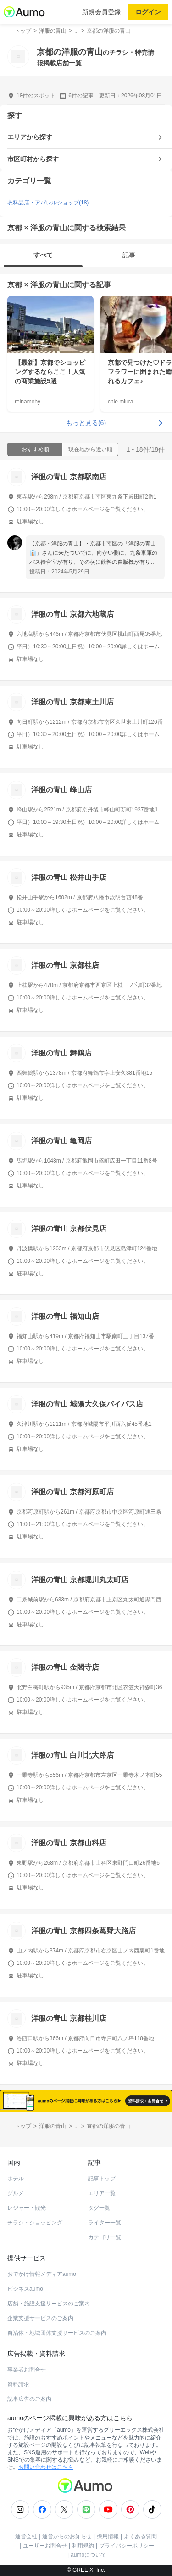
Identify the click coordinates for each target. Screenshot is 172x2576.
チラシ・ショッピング (34, 2222)
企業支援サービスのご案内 (40, 2318)
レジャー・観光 (26, 2208)
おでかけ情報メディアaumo (41, 2274)
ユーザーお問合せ (45, 2545)
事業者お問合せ (26, 2369)
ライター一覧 (104, 2222)
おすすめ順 (35, 449)
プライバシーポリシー (126, 2545)
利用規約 (83, 2545)
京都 (14, 285)
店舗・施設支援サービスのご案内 (48, 2303)
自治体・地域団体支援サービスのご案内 (56, 2333)
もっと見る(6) (86, 422)
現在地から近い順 (90, 449)
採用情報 (108, 2536)
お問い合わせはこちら (45, 2467)
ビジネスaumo (25, 2289)
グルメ (15, 2193)
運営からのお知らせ (67, 2536)
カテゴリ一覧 (104, 2237)
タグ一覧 (99, 2208)
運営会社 (26, 2536)
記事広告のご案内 (29, 2399)
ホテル (15, 2178)
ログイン (148, 12)
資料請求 (18, 2384)
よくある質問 (140, 2536)
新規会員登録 (101, 12)
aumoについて (88, 2555)
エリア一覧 (102, 2193)
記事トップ (102, 2178)
